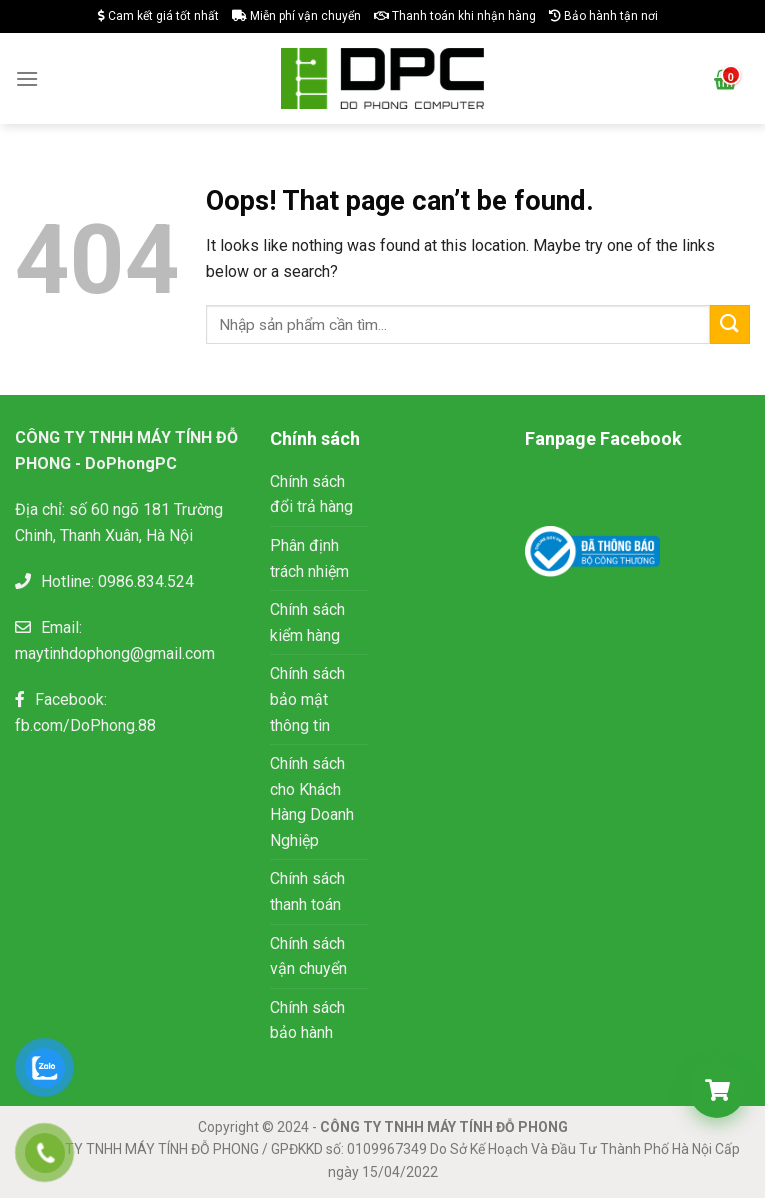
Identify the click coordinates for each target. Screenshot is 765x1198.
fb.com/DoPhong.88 (85, 725)
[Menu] (27, 78)
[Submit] (730, 324)
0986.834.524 (146, 581)
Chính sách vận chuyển (308, 956)
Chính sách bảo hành (307, 1020)
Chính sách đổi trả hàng (311, 494)
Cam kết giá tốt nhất (158, 16)
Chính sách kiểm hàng (307, 622)
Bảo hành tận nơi (603, 16)
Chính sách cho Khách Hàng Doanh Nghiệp (312, 802)
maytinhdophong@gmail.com (115, 653)
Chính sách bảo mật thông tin (307, 699)
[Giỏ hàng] (717, 1090)
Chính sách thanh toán (307, 891)
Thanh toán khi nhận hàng (455, 16)
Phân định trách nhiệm (309, 558)
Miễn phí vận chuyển (296, 16)
